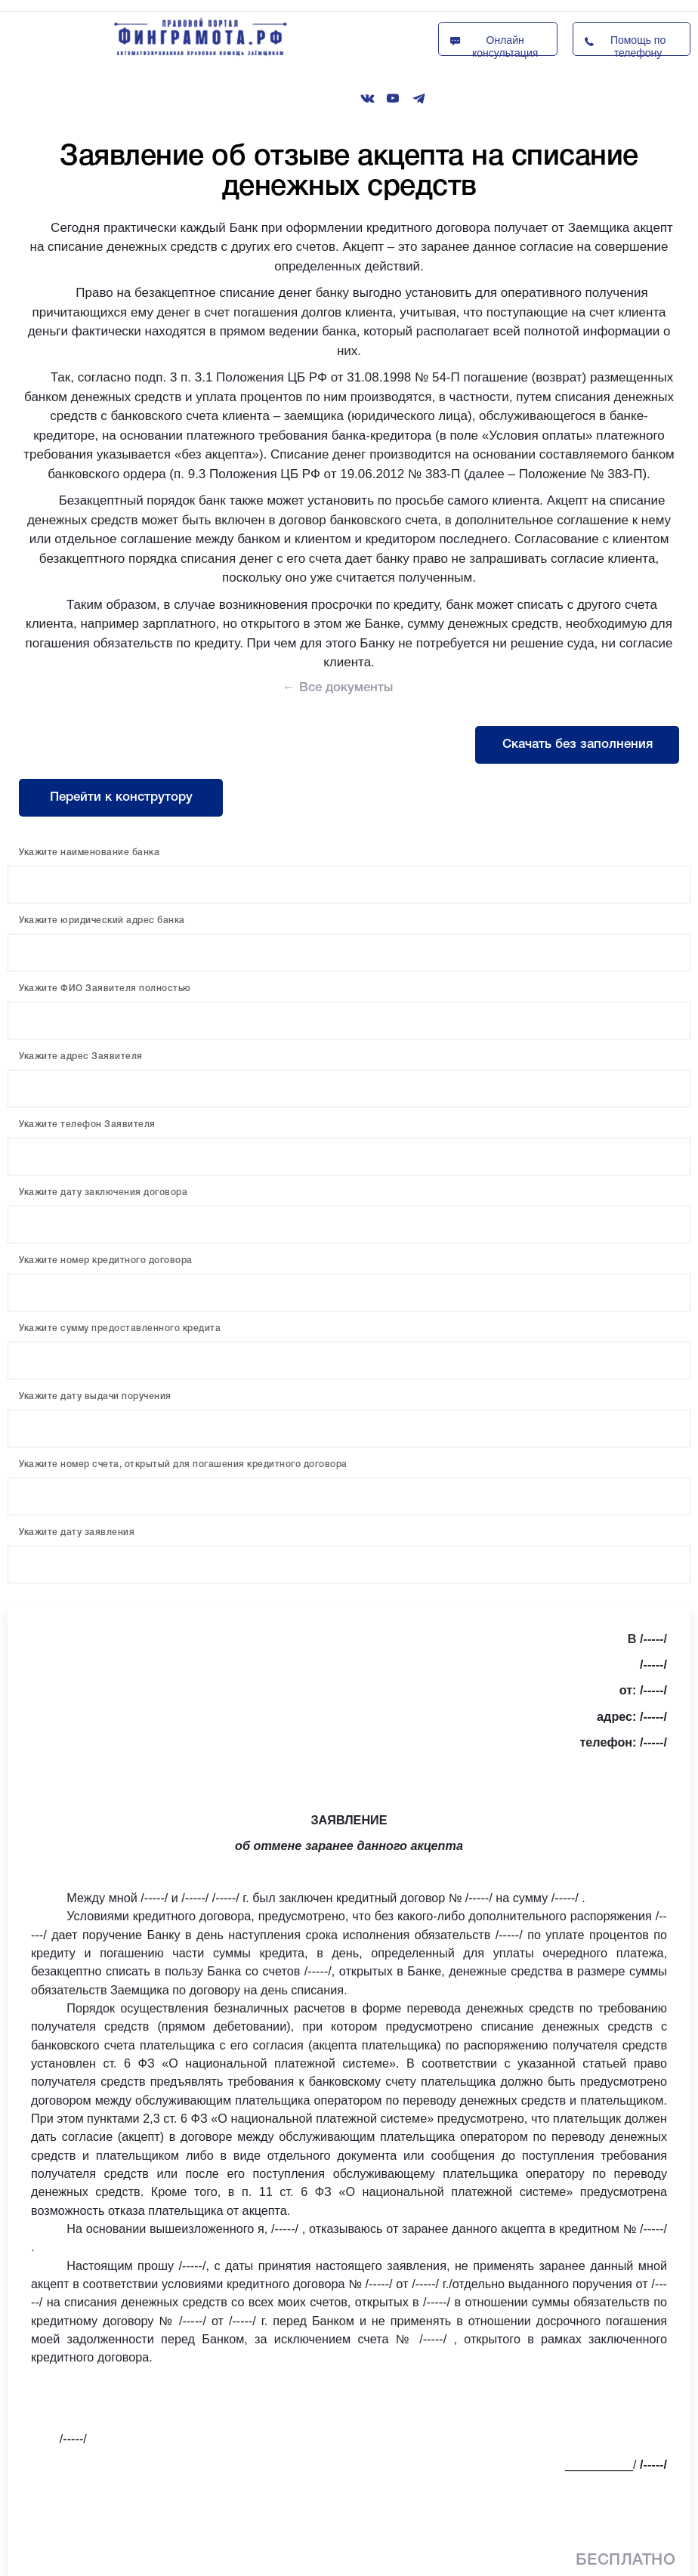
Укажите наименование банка (89, 852)
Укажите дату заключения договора (103, 1192)
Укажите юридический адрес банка (102, 920)
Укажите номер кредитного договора (106, 1260)
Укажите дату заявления (76, 1532)
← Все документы (338, 687)
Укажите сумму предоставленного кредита (120, 1328)
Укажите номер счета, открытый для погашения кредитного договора (183, 1464)
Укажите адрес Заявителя (81, 1056)
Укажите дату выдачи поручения (95, 1396)
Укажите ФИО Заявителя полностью (105, 988)
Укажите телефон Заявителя (87, 1124)
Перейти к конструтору (121, 797)
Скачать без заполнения (577, 744)
